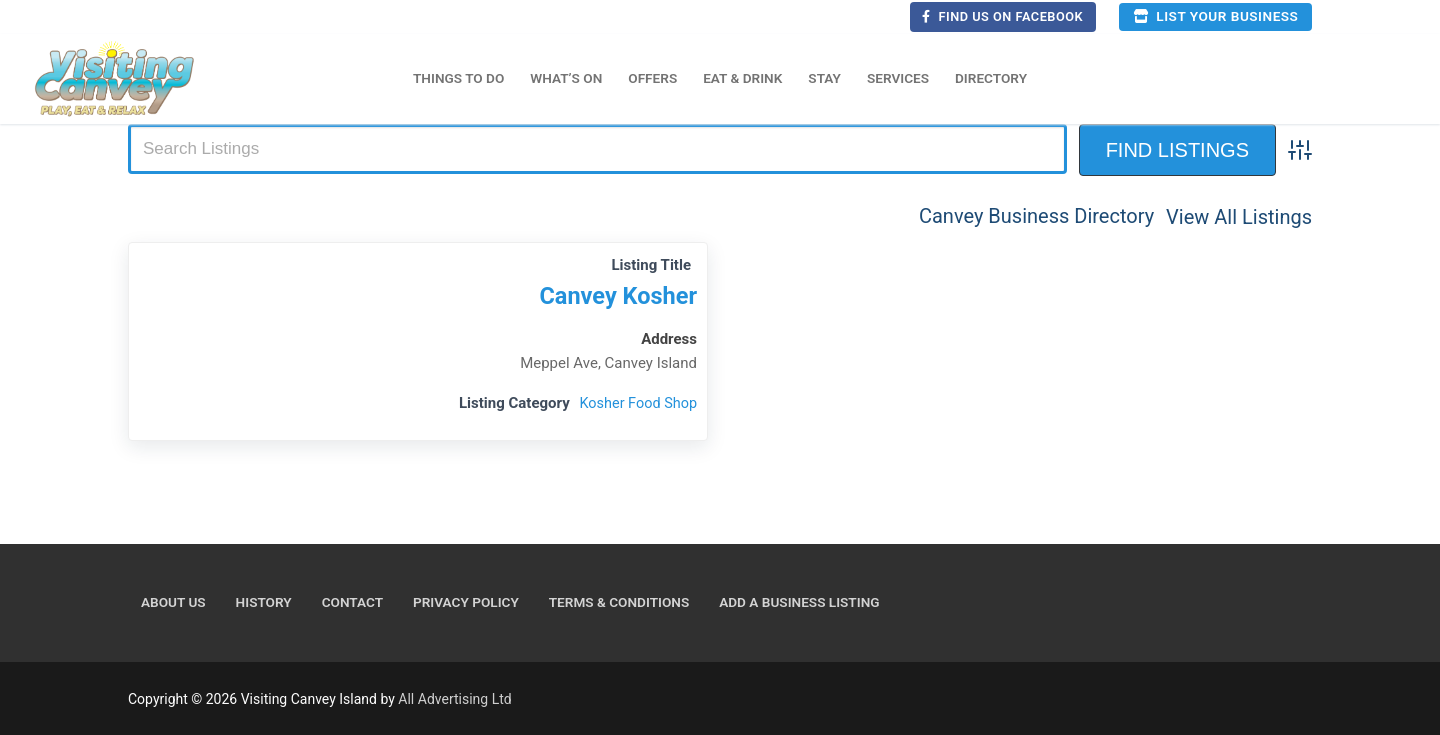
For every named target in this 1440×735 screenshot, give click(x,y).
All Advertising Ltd (454, 699)
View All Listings (1239, 216)
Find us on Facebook (1002, 16)
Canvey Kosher (615, 295)
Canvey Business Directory (1036, 216)
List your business (1215, 16)
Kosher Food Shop (636, 403)
